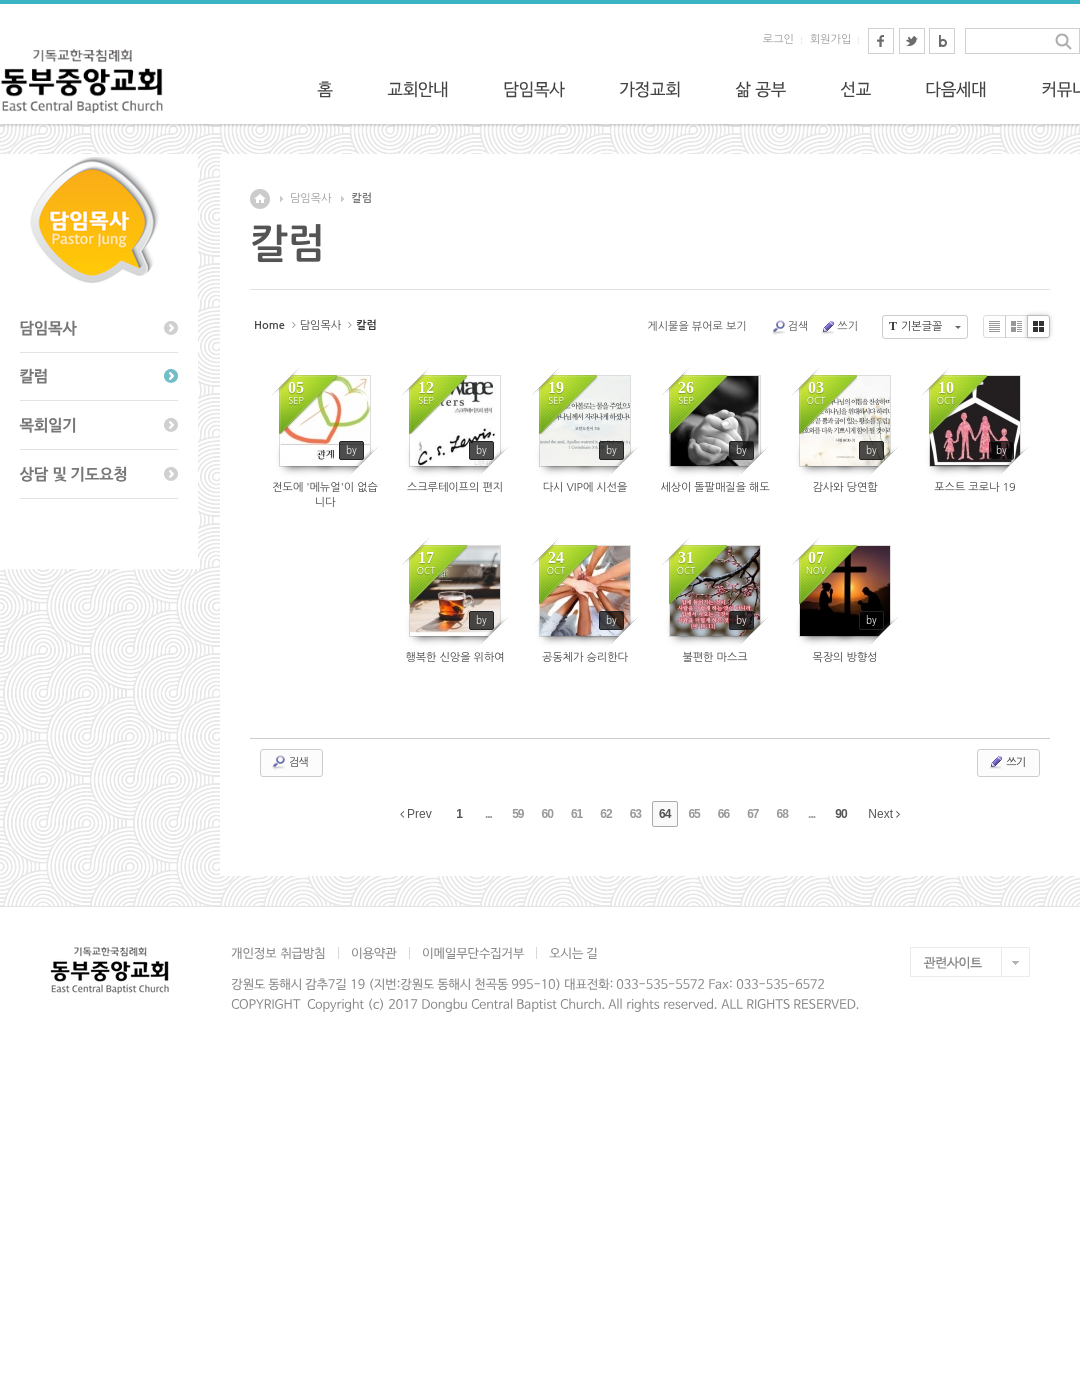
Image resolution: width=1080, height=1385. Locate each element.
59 (517, 814)
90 (840, 814)
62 (605, 814)
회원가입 (830, 39)
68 (782, 814)
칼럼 (361, 198)
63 (635, 814)
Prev (416, 814)
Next (884, 814)
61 (576, 814)
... (488, 814)
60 (547, 814)
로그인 (778, 39)
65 (693, 814)
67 (752, 814)
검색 (790, 327)
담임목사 (310, 198)
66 (723, 814)
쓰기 (839, 327)
